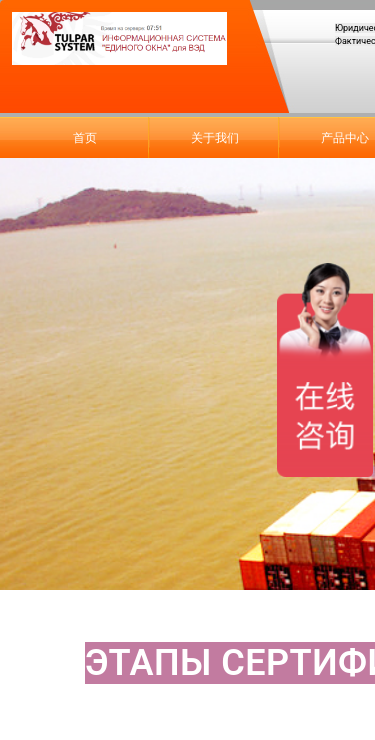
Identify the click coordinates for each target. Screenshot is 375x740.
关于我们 (215, 138)
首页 (85, 138)
